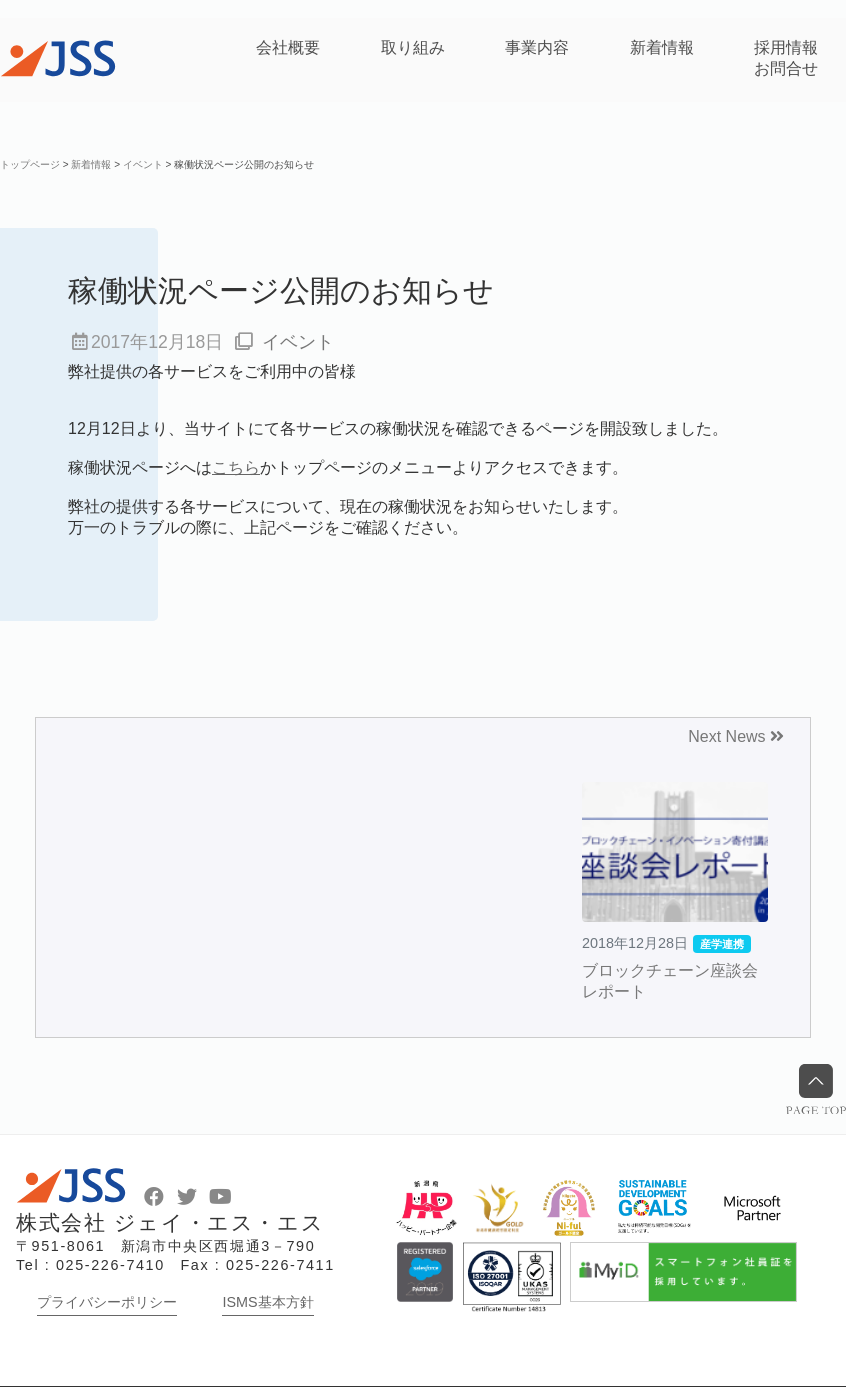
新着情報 (662, 47)
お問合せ (786, 68)
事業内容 (537, 47)
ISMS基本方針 (267, 1302)
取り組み (413, 47)
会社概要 (288, 47)
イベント (298, 342)
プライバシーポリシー (107, 1302)
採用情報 (786, 47)
